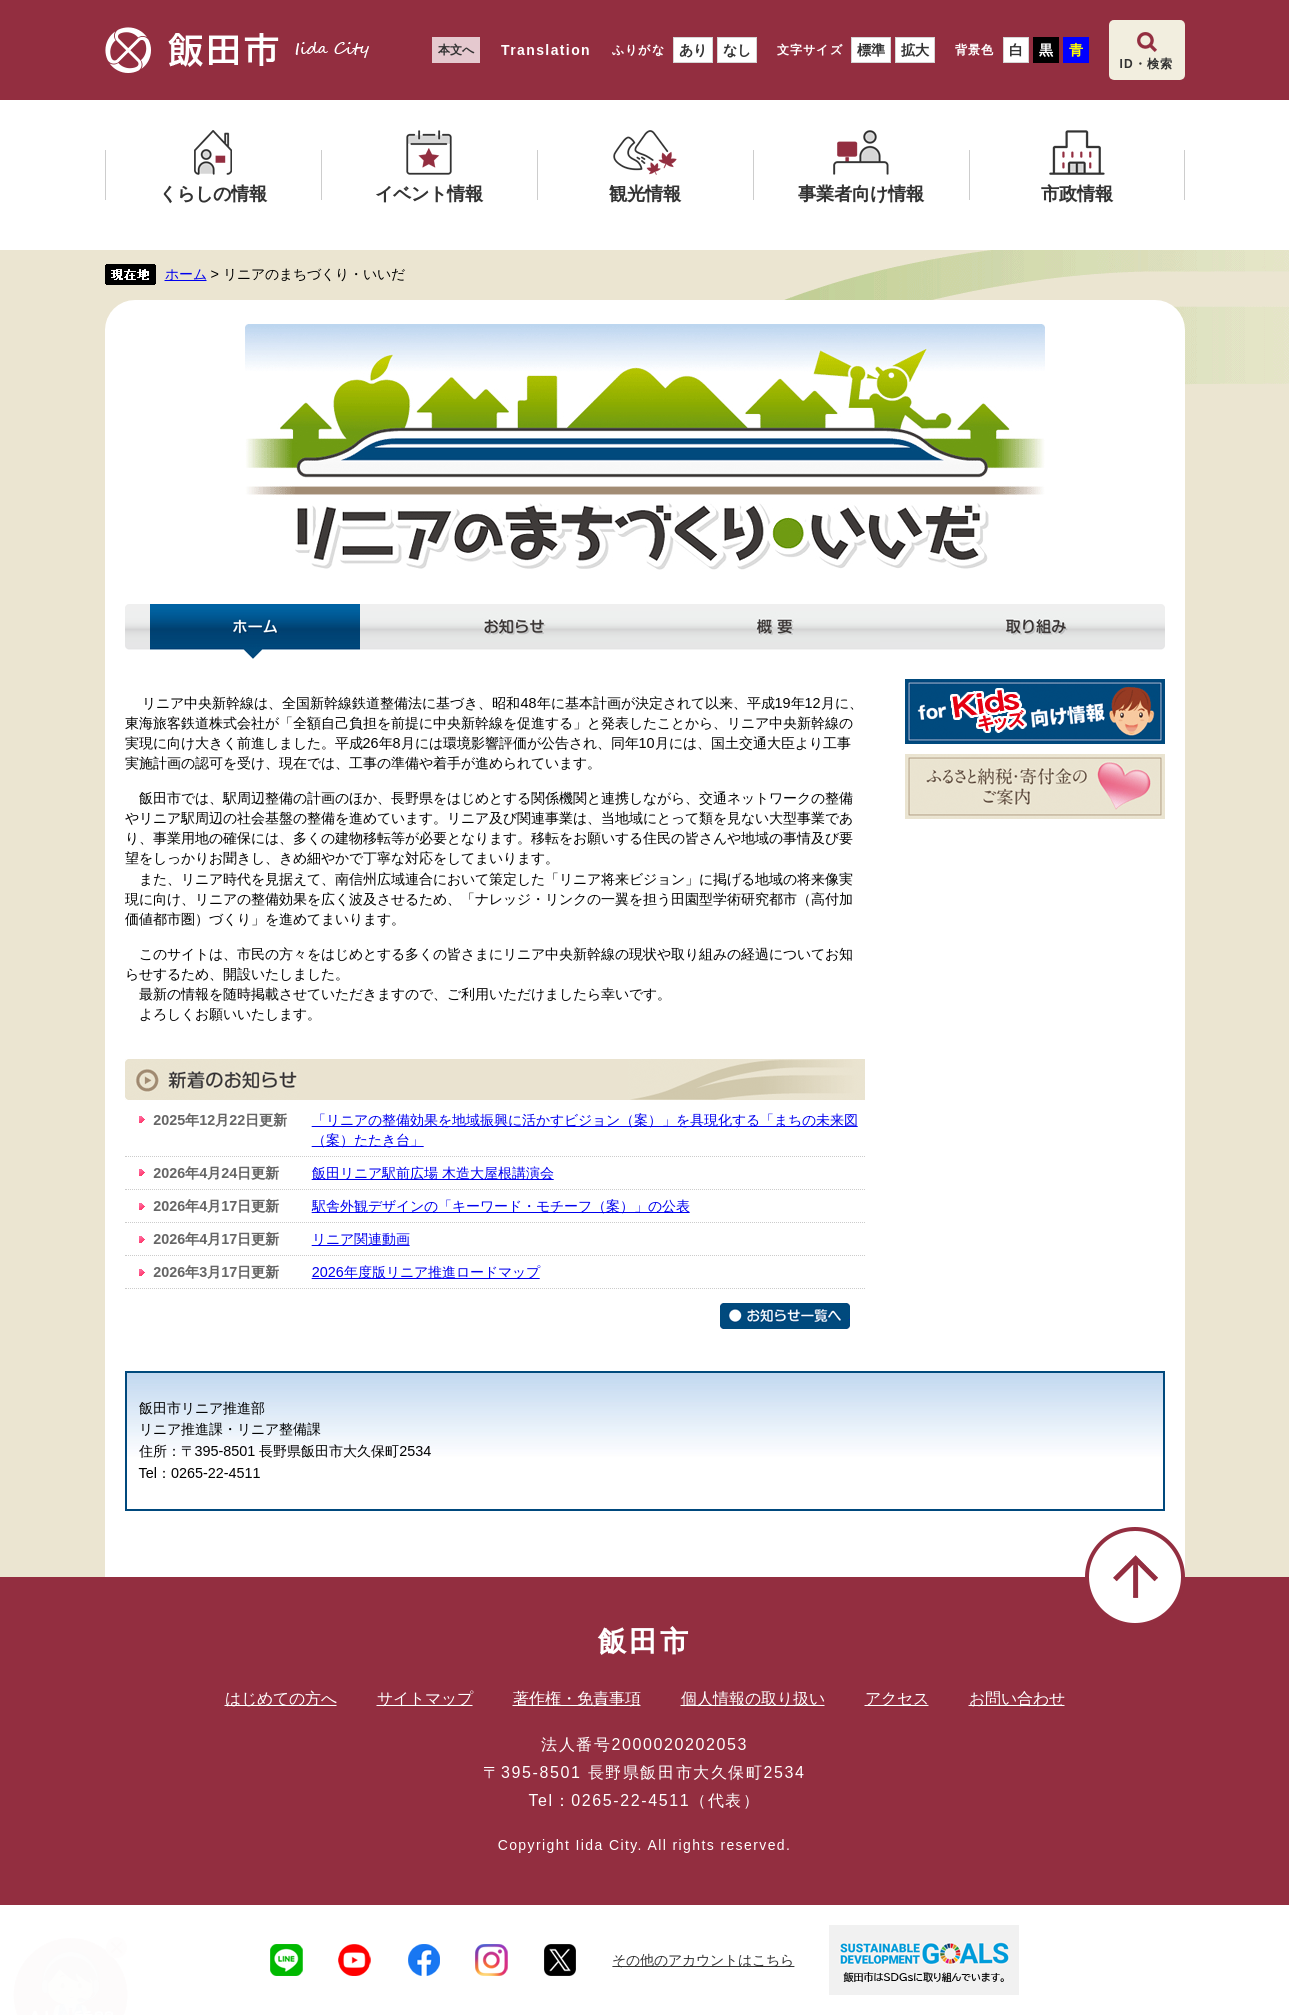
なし (737, 50)
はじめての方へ (281, 1698)
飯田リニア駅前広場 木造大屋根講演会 (433, 1173)
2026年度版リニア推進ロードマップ (426, 1272)
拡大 (915, 50)
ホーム (186, 274)
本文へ (456, 50)
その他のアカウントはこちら (703, 1960)
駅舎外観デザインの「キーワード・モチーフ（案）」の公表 (501, 1206)
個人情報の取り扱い (753, 1698)
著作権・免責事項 (577, 1698)
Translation (546, 50)
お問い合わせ (1017, 1698)
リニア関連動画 (361, 1239)
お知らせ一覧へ (785, 1316)
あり (693, 50)
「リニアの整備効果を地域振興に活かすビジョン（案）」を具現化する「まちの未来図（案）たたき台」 (585, 1130)
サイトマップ (425, 1698)
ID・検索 (1147, 64)
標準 (871, 50)
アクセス (897, 1698)
